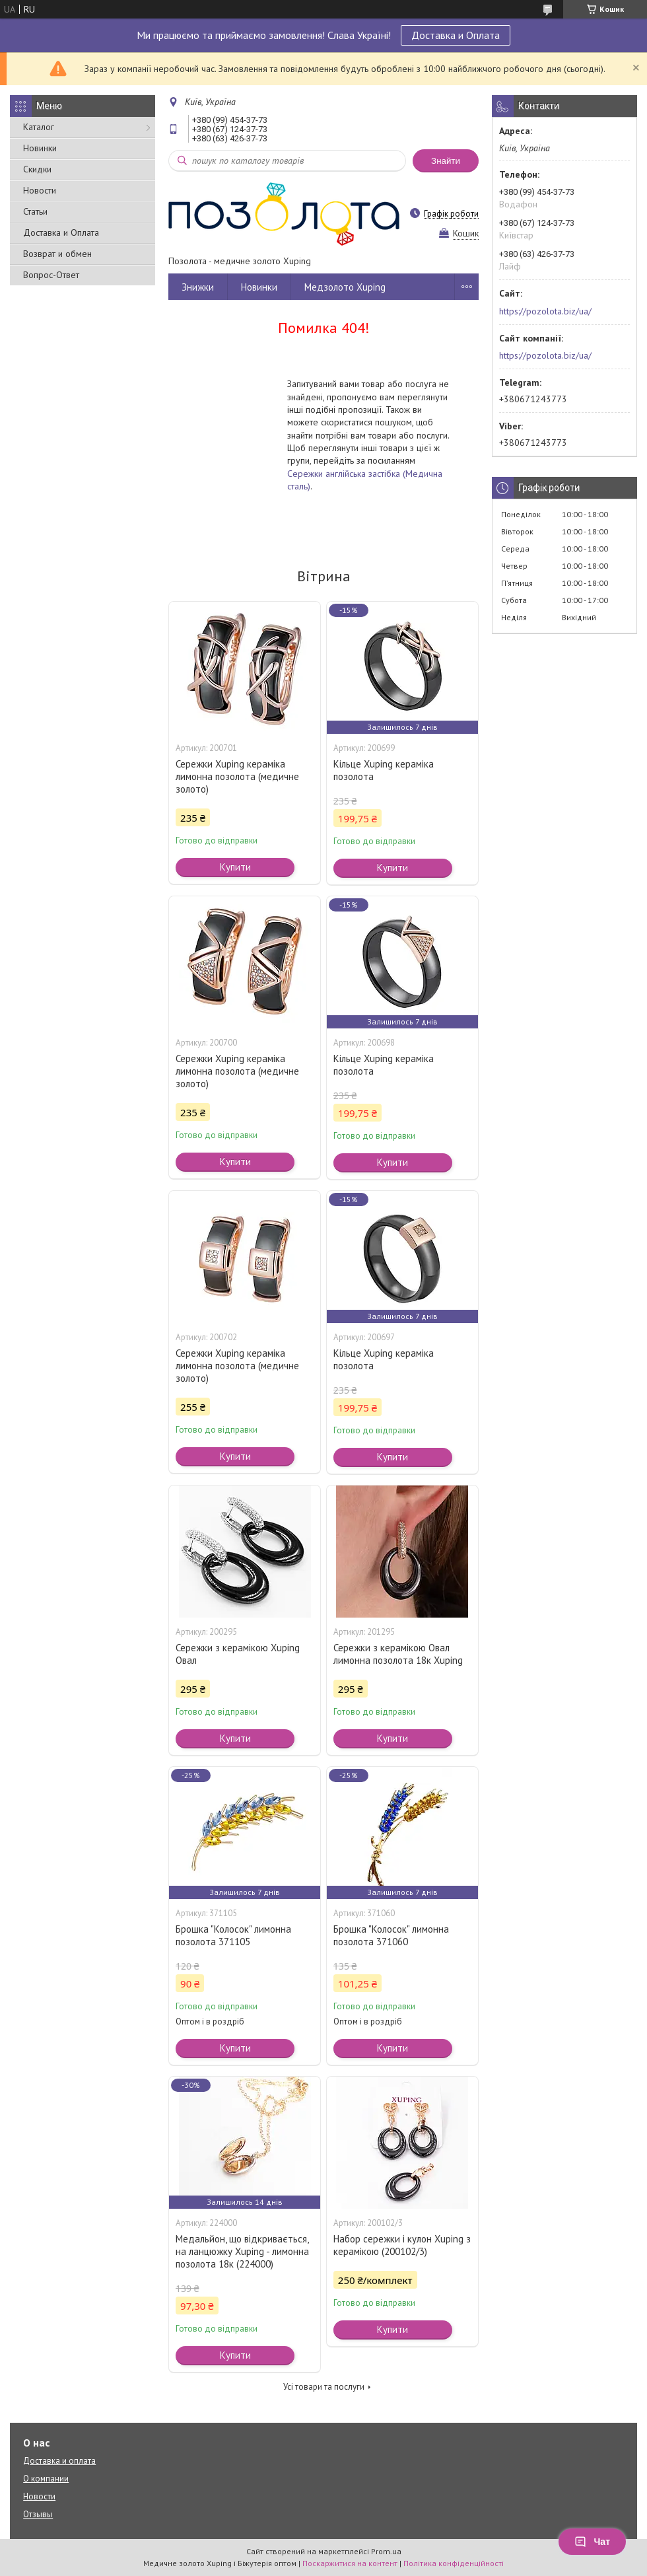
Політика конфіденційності (453, 2563)
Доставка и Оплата (455, 35)
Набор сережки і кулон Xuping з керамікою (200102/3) (402, 2245)
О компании (46, 2478)
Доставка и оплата (59, 2460)
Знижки (198, 287)
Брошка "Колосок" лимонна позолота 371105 (233, 1935)
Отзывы (38, 2514)
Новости (39, 190)
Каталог (38, 127)
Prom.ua (386, 2551)
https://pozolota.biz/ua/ (545, 311)
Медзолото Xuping (345, 287)
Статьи (35, 211)
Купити (235, 867)
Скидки (37, 169)
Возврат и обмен (57, 254)
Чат (592, 2542)
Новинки (40, 148)
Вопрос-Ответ (51, 275)
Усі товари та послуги (323, 2386)
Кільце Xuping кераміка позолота (383, 770)
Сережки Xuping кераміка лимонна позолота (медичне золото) (237, 776)
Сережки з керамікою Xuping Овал (238, 1653)
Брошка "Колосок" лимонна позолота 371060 (391, 1935)
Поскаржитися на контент (349, 2563)
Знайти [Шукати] (445, 161)
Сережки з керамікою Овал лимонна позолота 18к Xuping (398, 1653)
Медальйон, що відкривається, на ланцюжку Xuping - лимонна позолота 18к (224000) (242, 2251)
